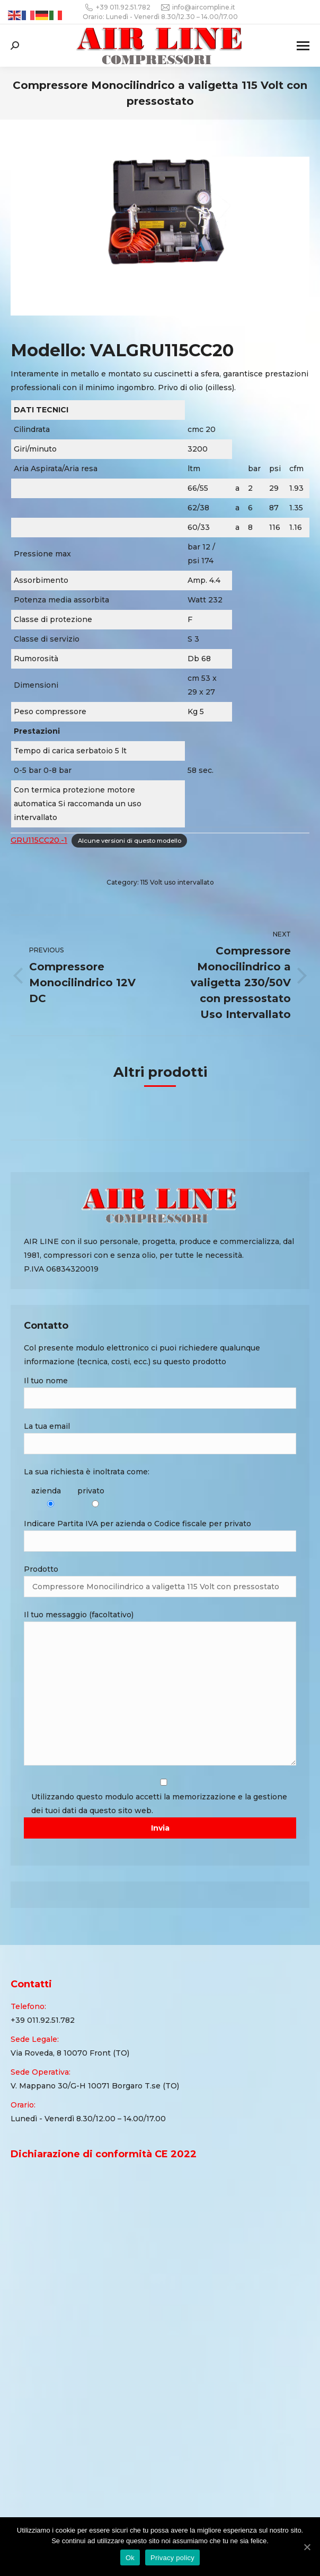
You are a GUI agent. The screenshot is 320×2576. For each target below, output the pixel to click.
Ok (130, 2558)
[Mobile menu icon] (303, 46)
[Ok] (306, 2547)
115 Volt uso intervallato (177, 882)
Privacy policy (172, 2558)
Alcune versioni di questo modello (129, 840)
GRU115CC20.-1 (39, 840)
